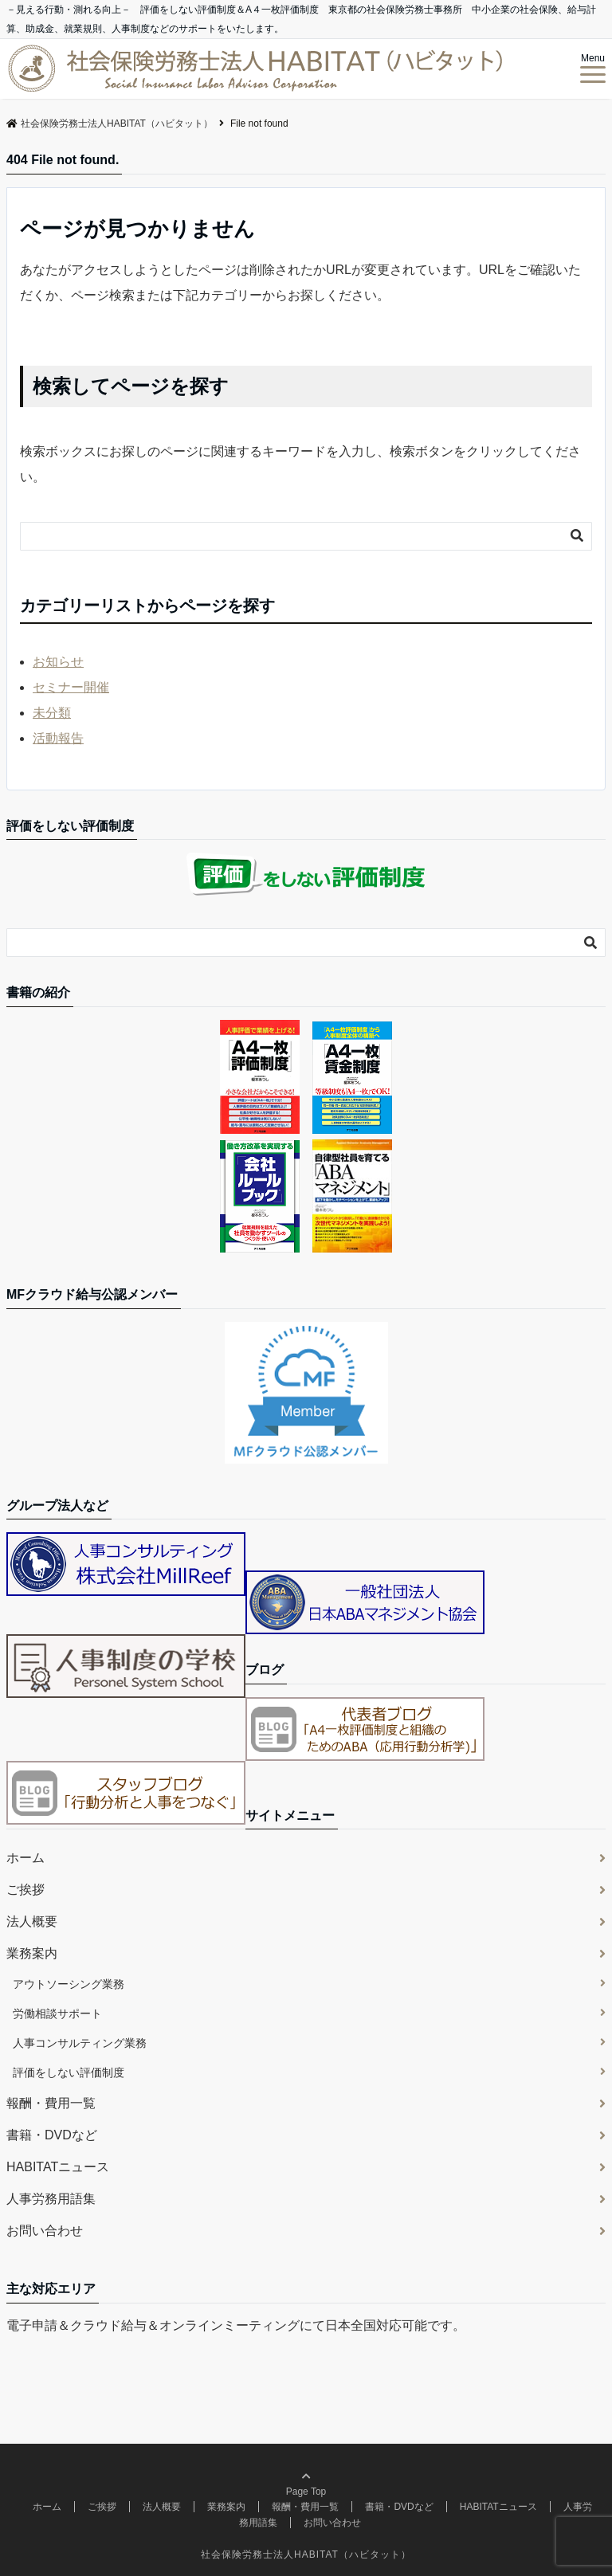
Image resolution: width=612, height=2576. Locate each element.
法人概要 (31, 1921)
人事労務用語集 (51, 2198)
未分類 (52, 712)
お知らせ (58, 662)
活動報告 (58, 738)
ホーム (25, 1857)
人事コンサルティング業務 (80, 2043)
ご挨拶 (25, 1889)
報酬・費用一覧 (51, 2103)
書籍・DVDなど (51, 2135)
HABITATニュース (57, 2167)
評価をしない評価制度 (68, 2072)
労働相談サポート (57, 2013)
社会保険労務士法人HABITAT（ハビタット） (306, 2554)
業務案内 (31, 1953)
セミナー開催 (71, 687)
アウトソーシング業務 (68, 1984)
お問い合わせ (44, 2230)
